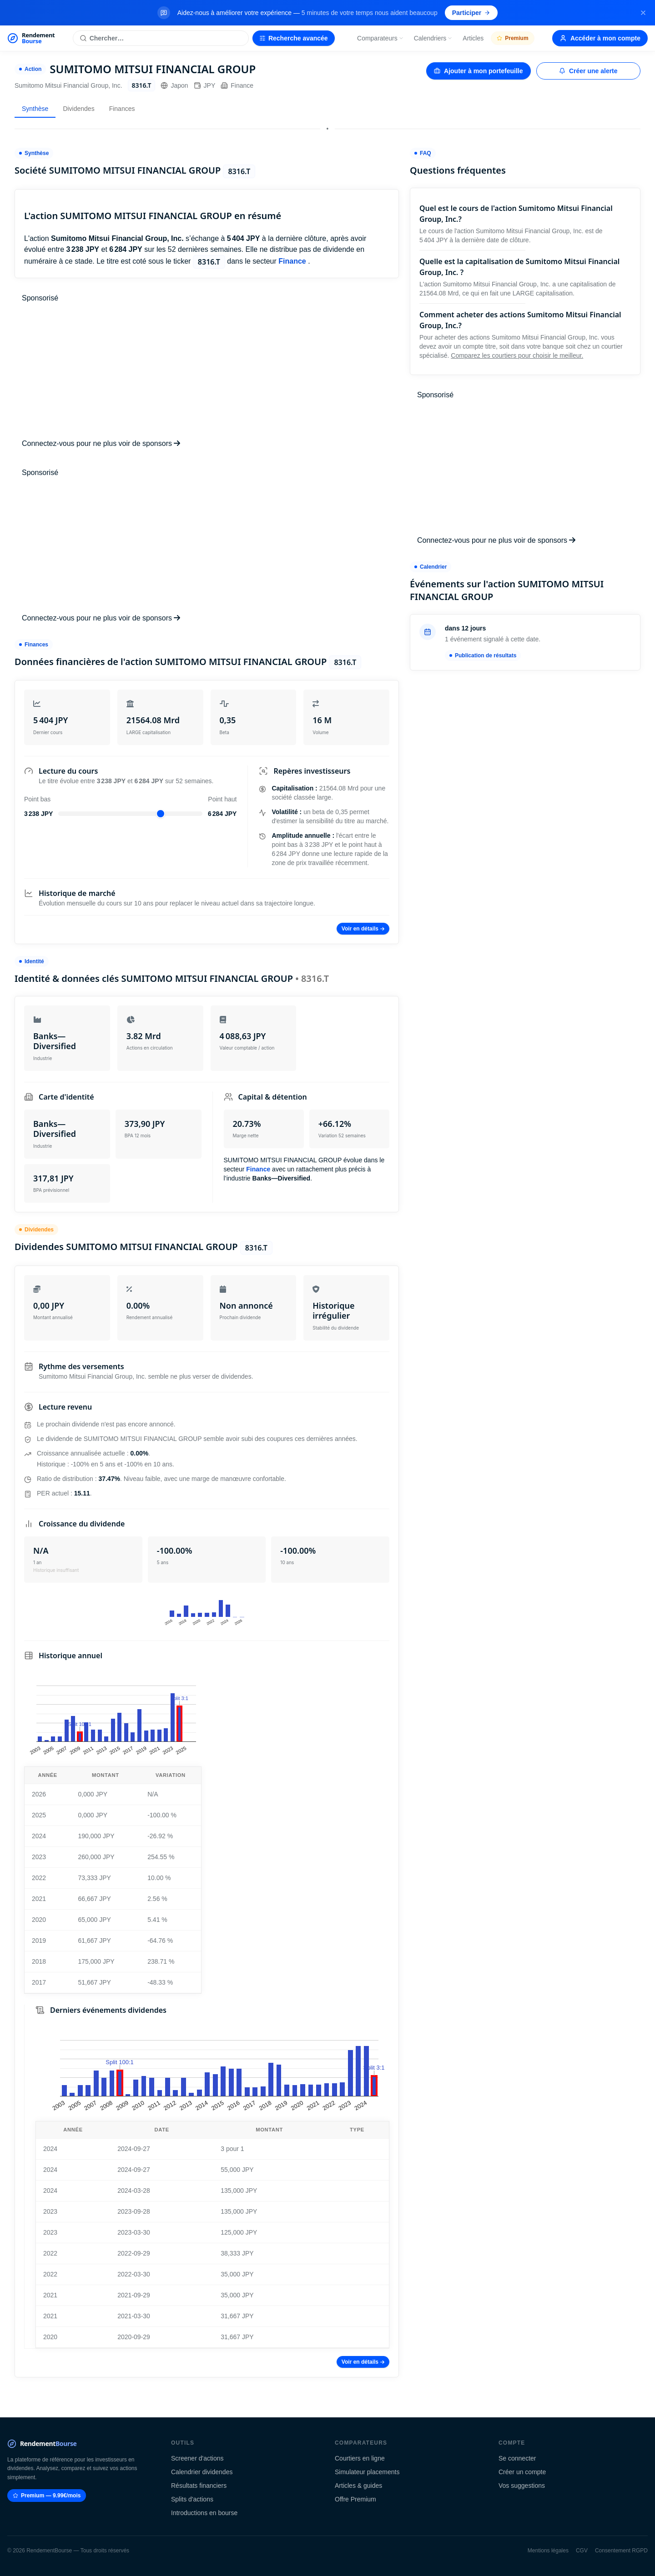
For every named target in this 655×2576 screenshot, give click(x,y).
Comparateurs (380, 38)
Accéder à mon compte (599, 38)
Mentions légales (548, 2550)
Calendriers (433, 38)
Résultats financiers (199, 2485)
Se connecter (517, 2458)
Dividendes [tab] (78, 108)
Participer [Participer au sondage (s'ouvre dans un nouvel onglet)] (471, 12)
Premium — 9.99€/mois (47, 2495)
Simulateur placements (367, 2472)
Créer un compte (522, 2472)
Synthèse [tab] (35, 108)
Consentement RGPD (621, 2550)
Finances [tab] (122, 108)
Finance (237, 85)
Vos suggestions (522, 2485)
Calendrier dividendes (201, 2472)
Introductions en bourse (204, 2512)
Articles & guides (358, 2485)
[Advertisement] (207, 371)
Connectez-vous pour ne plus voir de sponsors (101, 443)
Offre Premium (355, 2499)
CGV (582, 2550)
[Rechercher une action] (161, 38)
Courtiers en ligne (360, 2458)
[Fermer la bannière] (643, 12)
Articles (473, 38)
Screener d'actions (197, 2458)
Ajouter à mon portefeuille (478, 71)
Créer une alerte (588, 71)
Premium (512, 38)
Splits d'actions (192, 2499)
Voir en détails (363, 928)
